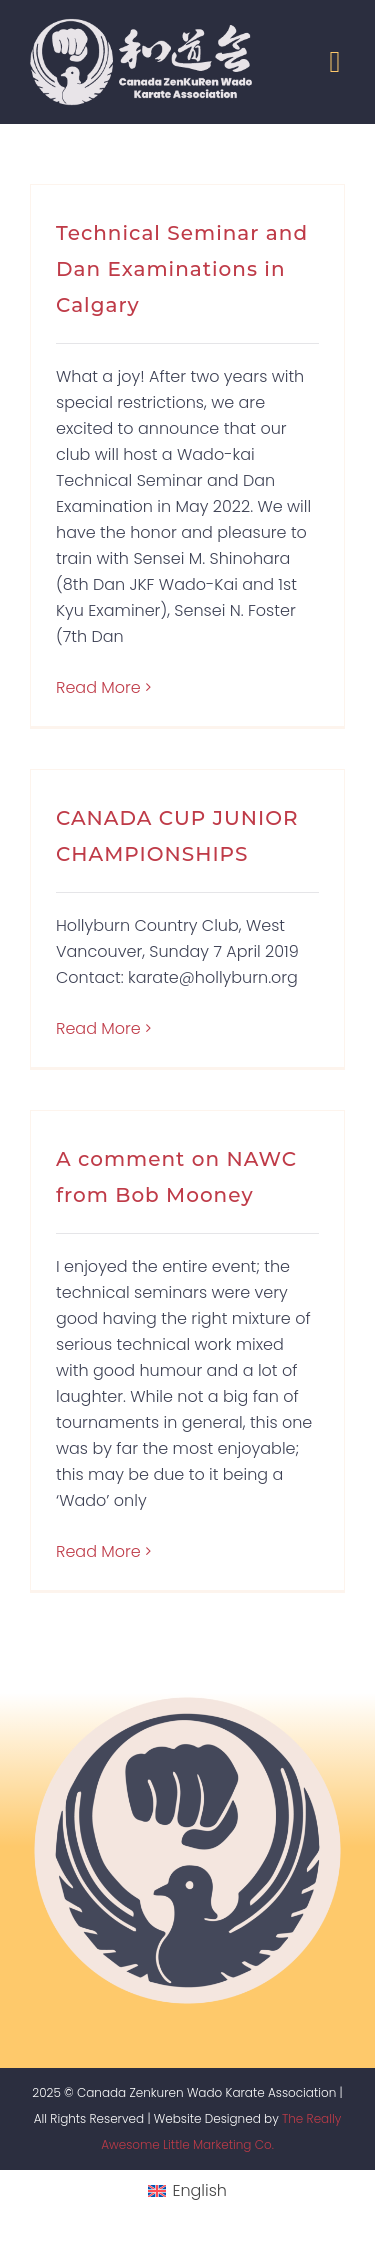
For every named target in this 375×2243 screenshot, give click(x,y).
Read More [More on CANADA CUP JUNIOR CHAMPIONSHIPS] (98, 1028)
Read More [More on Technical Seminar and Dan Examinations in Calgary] (98, 687)
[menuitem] (187, 2192)
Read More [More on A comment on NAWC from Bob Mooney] (98, 1551)
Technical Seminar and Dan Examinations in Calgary (182, 269)
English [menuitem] (199, 2190)
